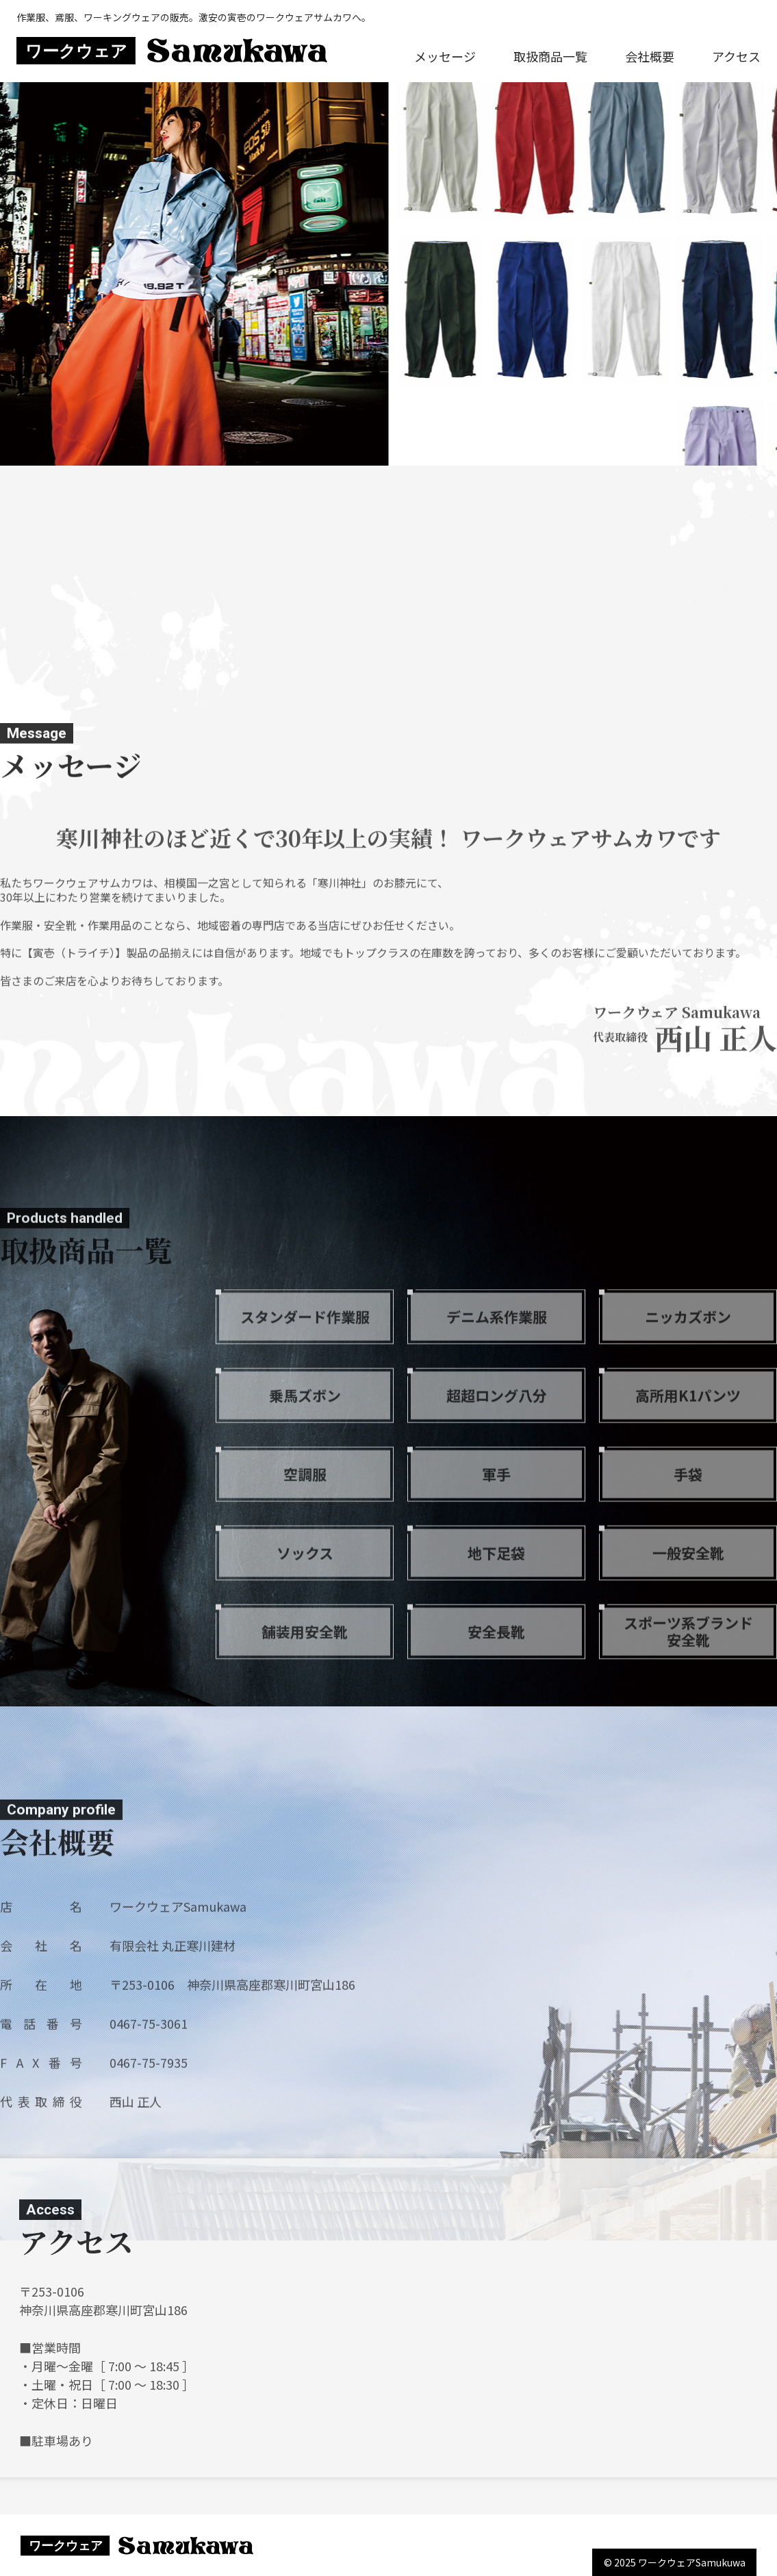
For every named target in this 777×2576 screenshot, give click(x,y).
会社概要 (649, 56)
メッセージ (445, 56)
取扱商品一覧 (550, 56)
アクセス (736, 56)
